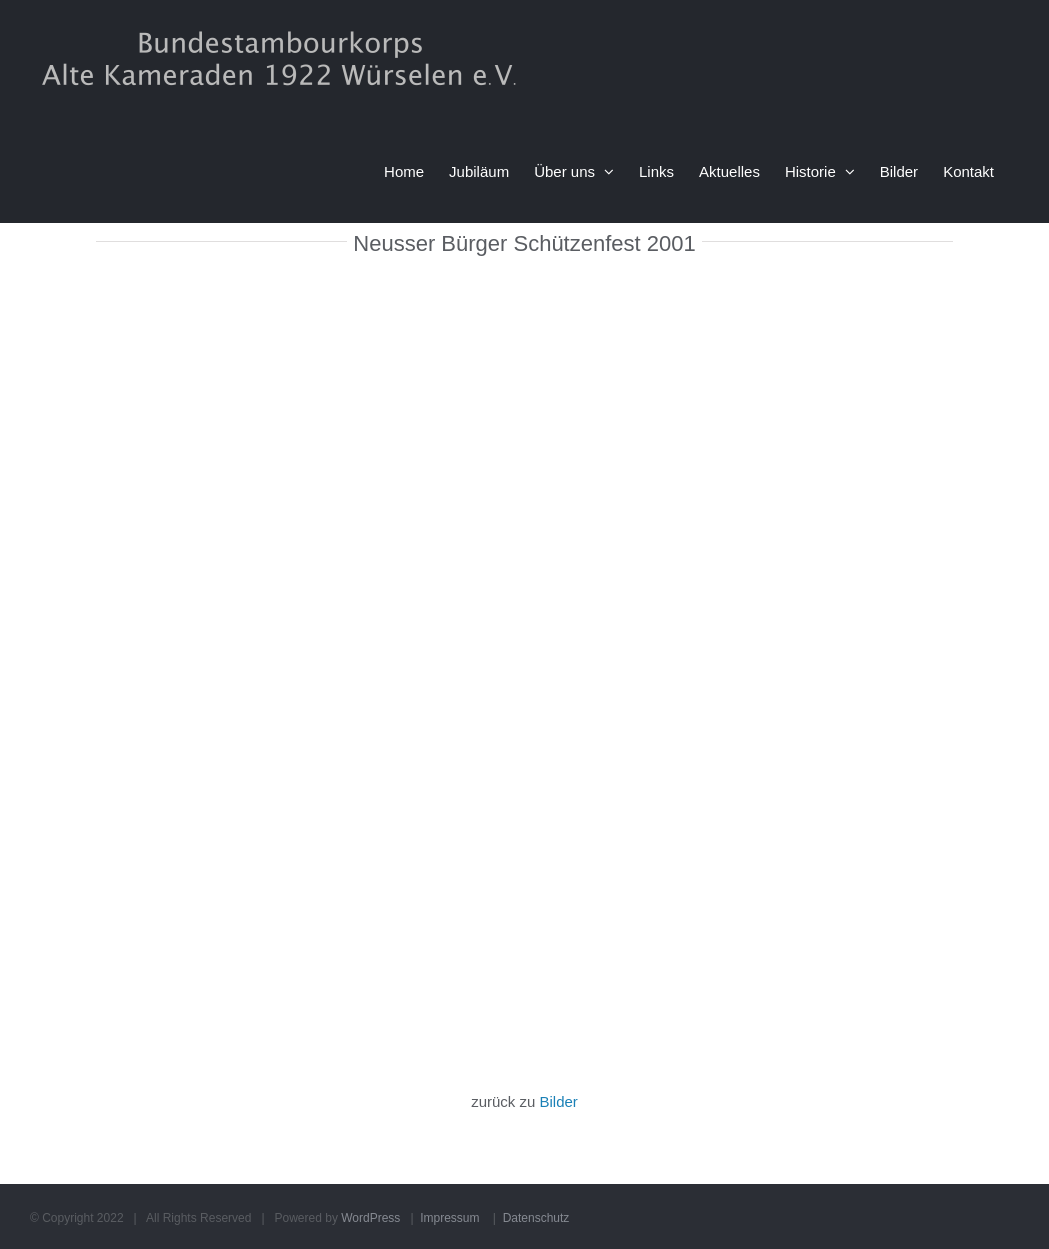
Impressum (449, 1218)
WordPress (370, 1218)
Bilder (559, 1101)
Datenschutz (536, 1218)
